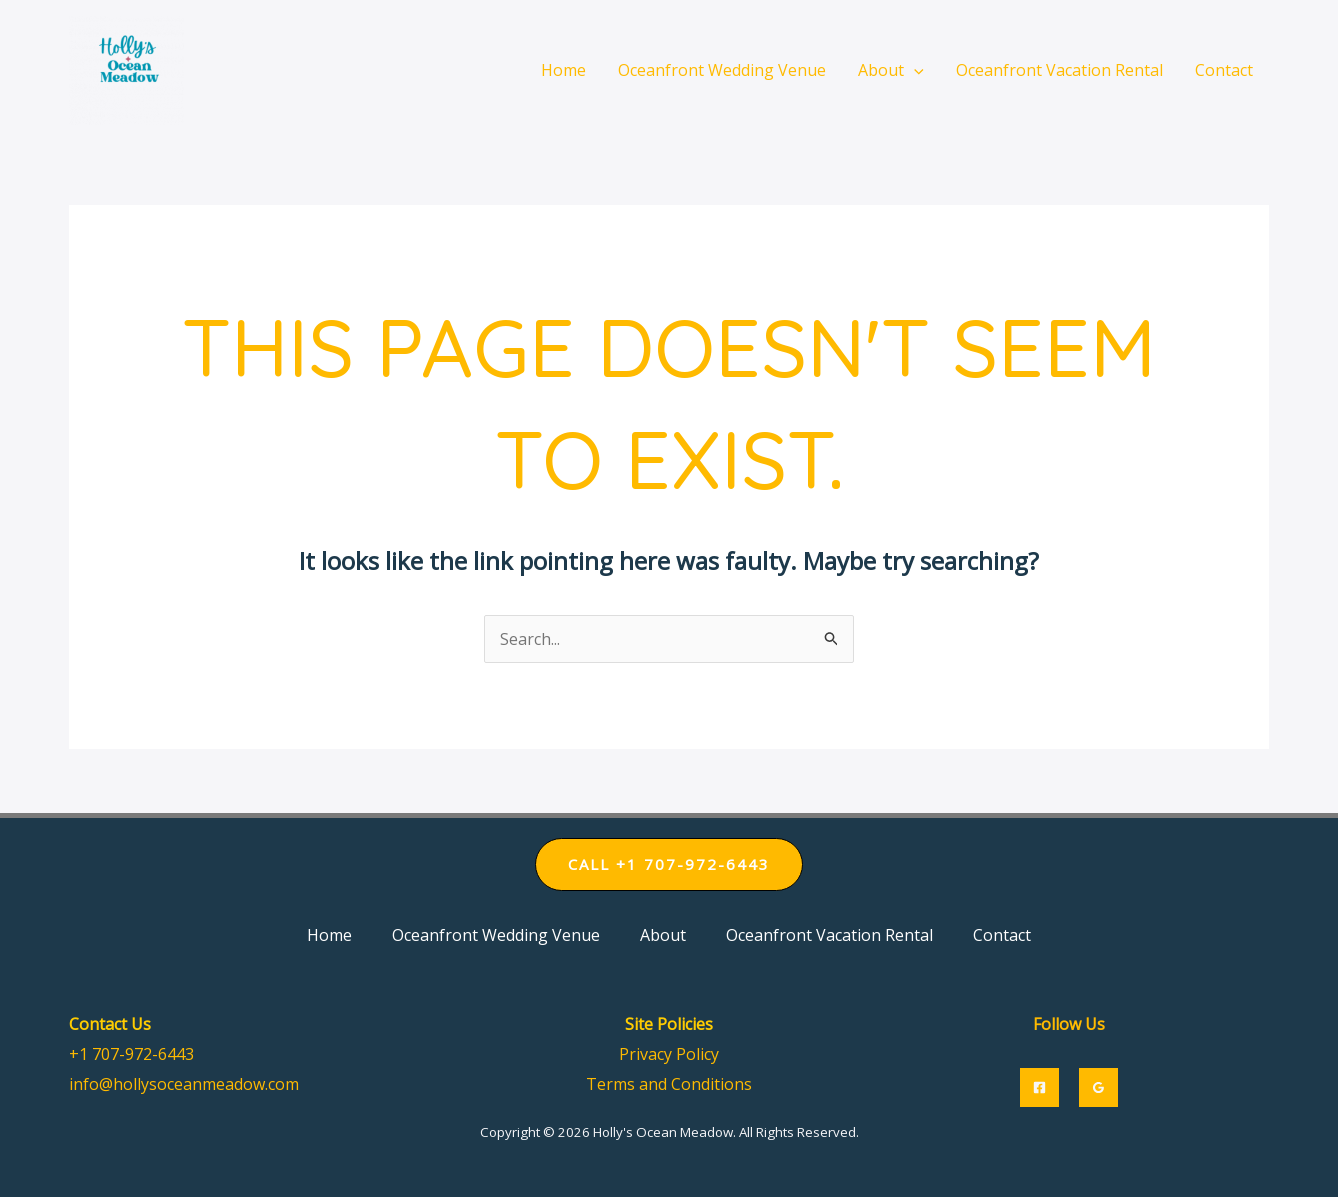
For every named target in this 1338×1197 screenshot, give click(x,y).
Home (329, 935)
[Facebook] (1039, 1087)
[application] (914, 70)
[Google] (1098, 1087)
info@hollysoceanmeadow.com (184, 1084)
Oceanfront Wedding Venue (496, 935)
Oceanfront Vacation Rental (829, 935)
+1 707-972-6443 (131, 1054)
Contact (1002, 935)
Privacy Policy (669, 1054)
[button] (669, 864)
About (663, 935)
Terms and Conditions (669, 1084)
